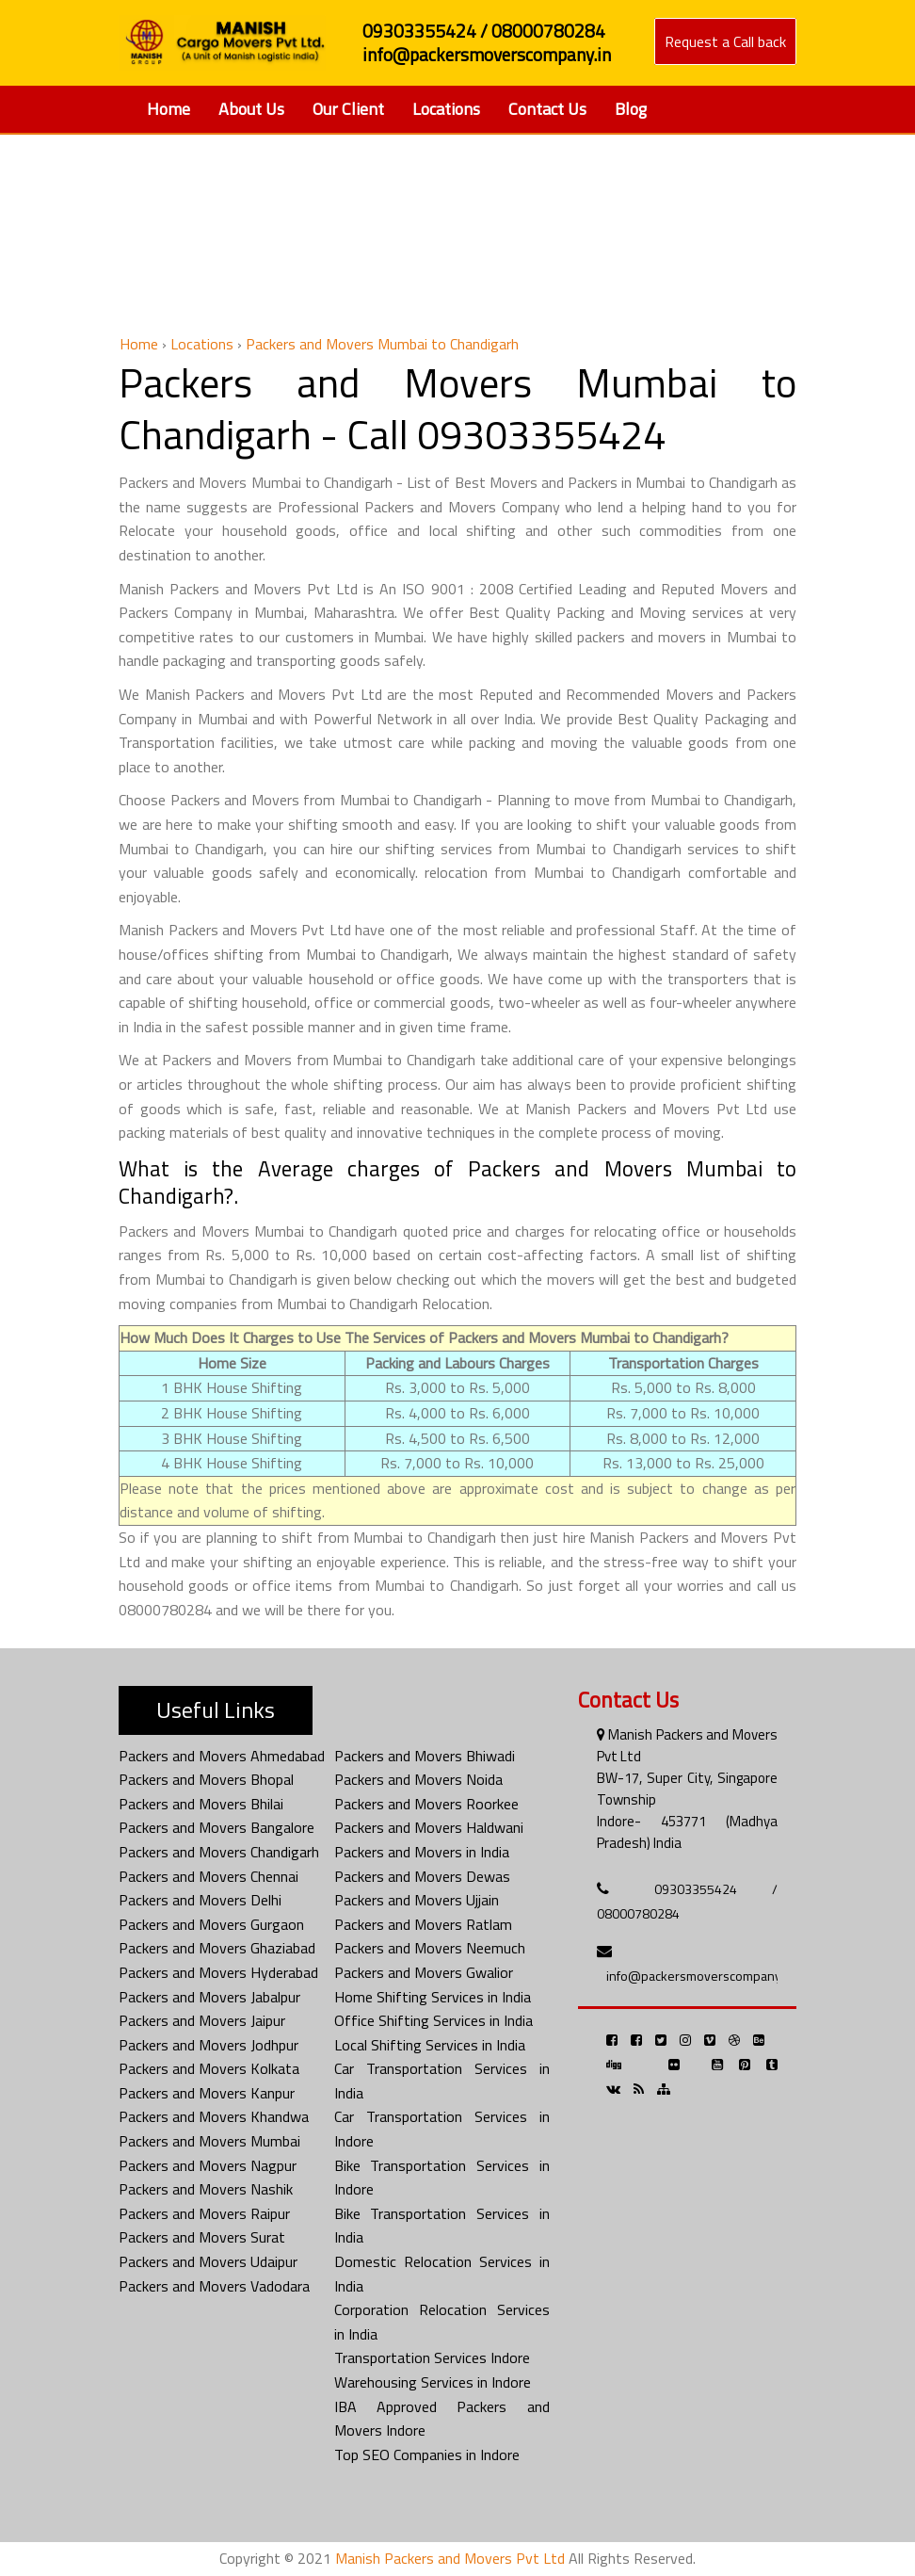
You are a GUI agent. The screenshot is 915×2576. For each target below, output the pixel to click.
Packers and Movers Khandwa (214, 2116)
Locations (446, 109)
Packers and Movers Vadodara (214, 2286)
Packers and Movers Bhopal (206, 1779)
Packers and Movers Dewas (422, 1876)
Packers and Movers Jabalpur (209, 1996)
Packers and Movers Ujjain (416, 1899)
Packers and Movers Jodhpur (208, 2044)
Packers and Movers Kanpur (207, 2093)
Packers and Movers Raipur (204, 2213)
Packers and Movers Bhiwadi (424, 1755)
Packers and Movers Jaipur (202, 2020)
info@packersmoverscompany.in (700, 1975)
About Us (251, 109)
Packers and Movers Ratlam (423, 1924)
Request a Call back (725, 41)
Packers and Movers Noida (418, 1779)
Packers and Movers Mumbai (209, 2141)
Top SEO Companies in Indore (427, 2454)
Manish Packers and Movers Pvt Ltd (450, 2558)
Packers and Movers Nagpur (208, 2165)
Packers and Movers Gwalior (423, 1972)
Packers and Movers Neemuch (429, 1947)
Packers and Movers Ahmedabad (222, 1755)
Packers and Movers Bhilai (201, 1803)
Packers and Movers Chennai (208, 1876)
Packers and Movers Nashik (206, 2189)
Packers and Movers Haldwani (428, 1827)
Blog (631, 109)
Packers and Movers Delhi (200, 1899)
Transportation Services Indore (432, 2357)
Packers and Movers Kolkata (209, 2068)
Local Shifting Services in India (429, 2044)
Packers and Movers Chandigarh (219, 1851)
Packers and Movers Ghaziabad (217, 1947)
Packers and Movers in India (421, 1851)
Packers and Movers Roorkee (426, 1803)
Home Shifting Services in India (432, 1996)
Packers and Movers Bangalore (216, 1827)
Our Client (348, 109)
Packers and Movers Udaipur (208, 2261)
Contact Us (547, 109)
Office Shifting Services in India (433, 2020)
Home (168, 109)
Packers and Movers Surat (202, 2237)
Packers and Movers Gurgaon (211, 1924)
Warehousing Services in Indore (432, 2382)
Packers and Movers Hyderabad (218, 1972)
